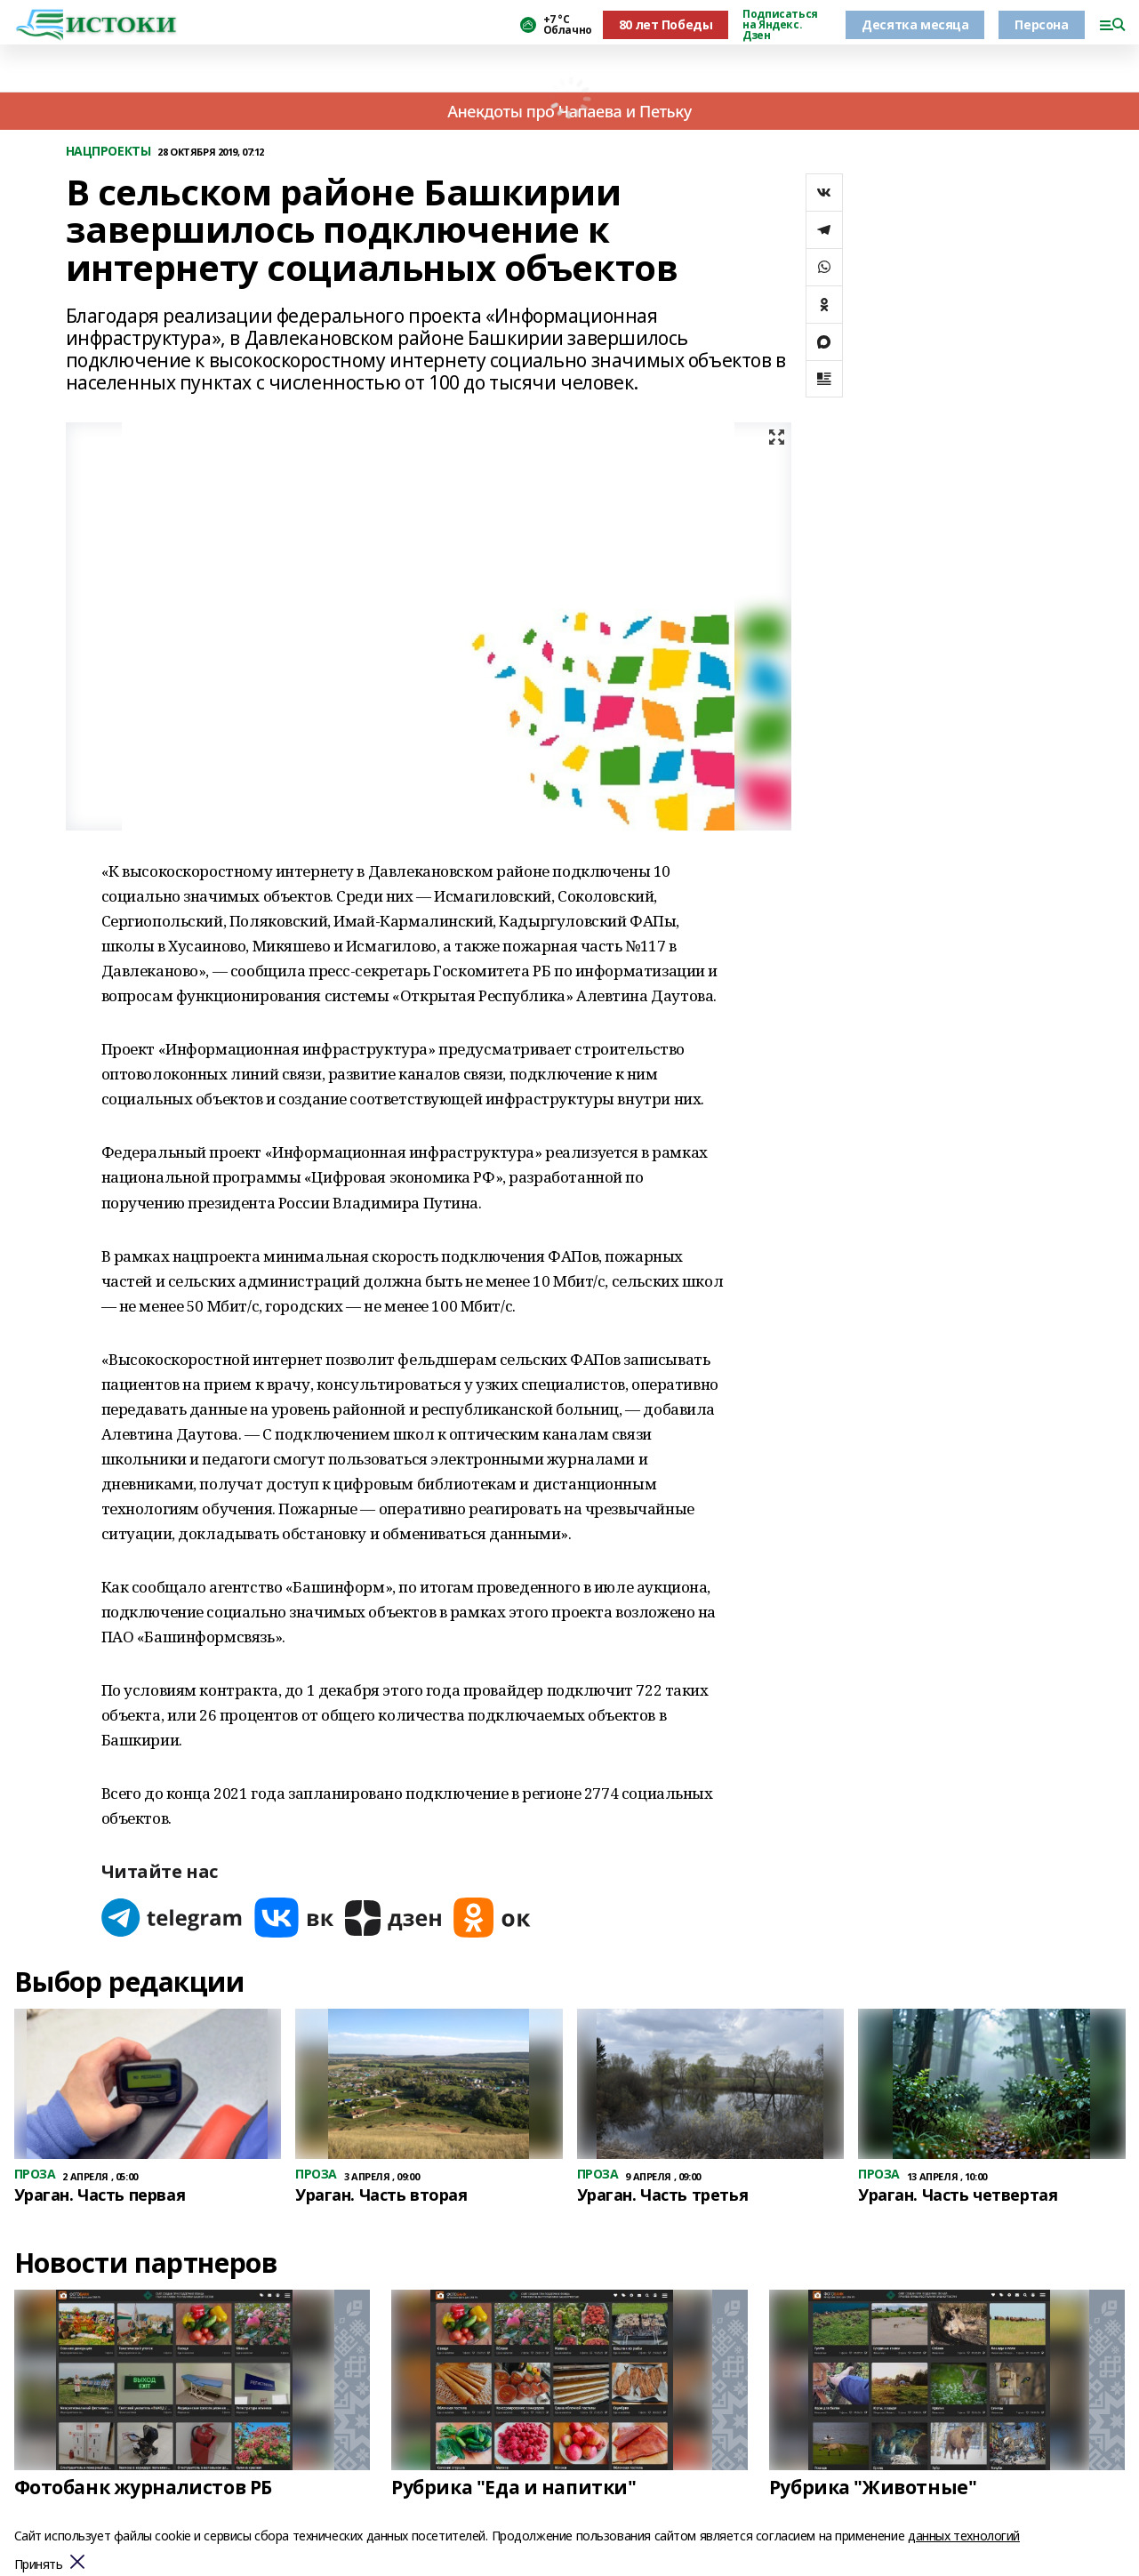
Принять (38, 2564)
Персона (1041, 24)
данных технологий (964, 2535)
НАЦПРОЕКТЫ (108, 151)
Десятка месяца (915, 24)
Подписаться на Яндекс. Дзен (779, 25)
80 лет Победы (666, 24)
